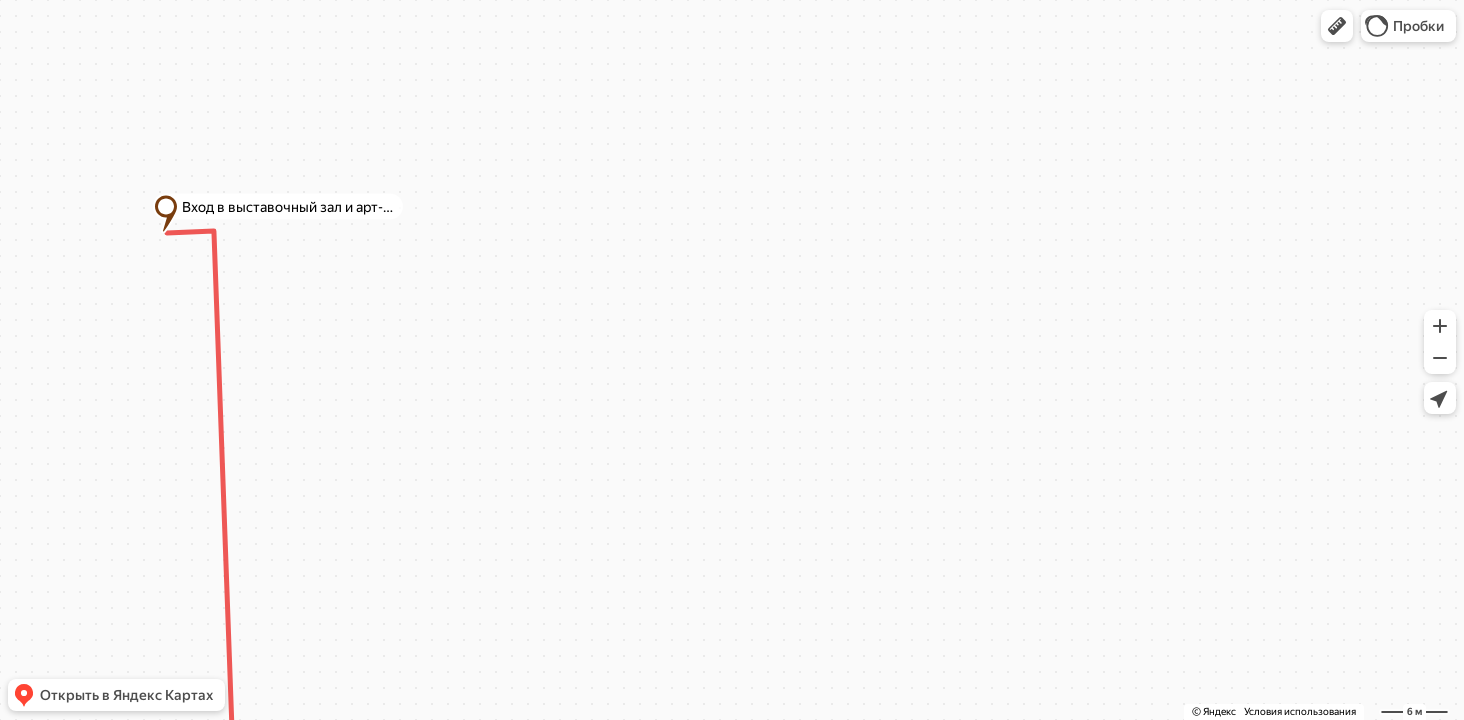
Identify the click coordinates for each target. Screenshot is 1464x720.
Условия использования (1300, 711)
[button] (1337, 26)
